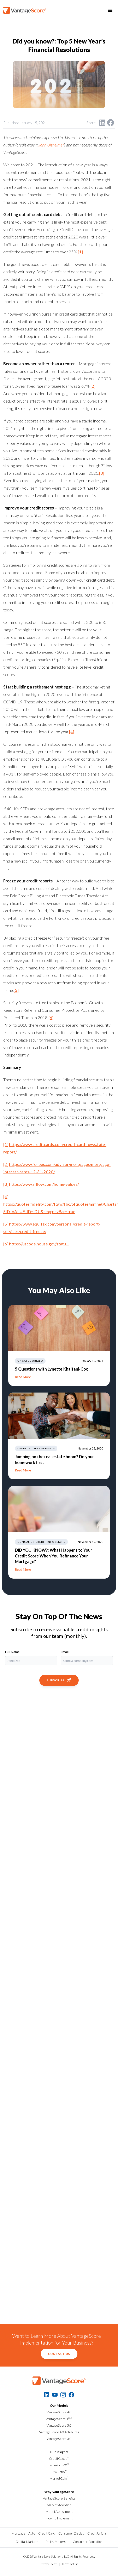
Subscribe (59, 1680)
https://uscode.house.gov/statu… (39, 1243)
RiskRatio (59, 2472)
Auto (31, 2533)
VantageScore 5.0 (59, 2425)
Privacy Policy (48, 2564)
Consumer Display (71, 2533)
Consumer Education (87, 2541)
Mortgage (18, 2533)
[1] (80, 251)
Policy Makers (56, 2541)
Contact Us (59, 2354)
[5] (16, 990)
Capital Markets (27, 2541)
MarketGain (59, 2478)
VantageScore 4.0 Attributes (59, 2432)
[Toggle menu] (110, 10)
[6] (50, 1017)
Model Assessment (59, 2511)
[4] (71, 731)
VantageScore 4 (59, 2419)
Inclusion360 (59, 2465)
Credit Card (46, 2533)
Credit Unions (97, 2533)
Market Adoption (59, 2505)
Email (65, 1652)
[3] (101, 473)
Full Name (12, 1652)
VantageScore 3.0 (59, 2438)
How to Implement (59, 2518)
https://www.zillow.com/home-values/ (44, 1184)
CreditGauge (59, 2458)
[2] (92, 386)
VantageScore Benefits (59, 2498)
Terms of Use (70, 2564)
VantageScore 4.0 (59, 2412)
